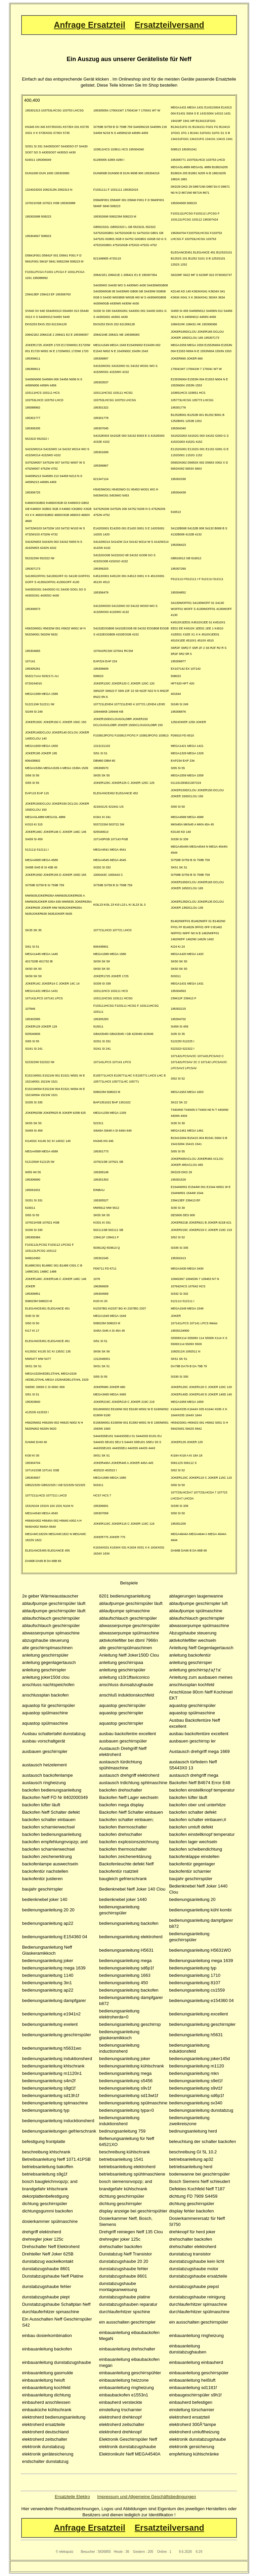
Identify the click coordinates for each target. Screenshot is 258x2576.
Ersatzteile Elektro (72, 2496)
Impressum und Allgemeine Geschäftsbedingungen (146, 2496)
